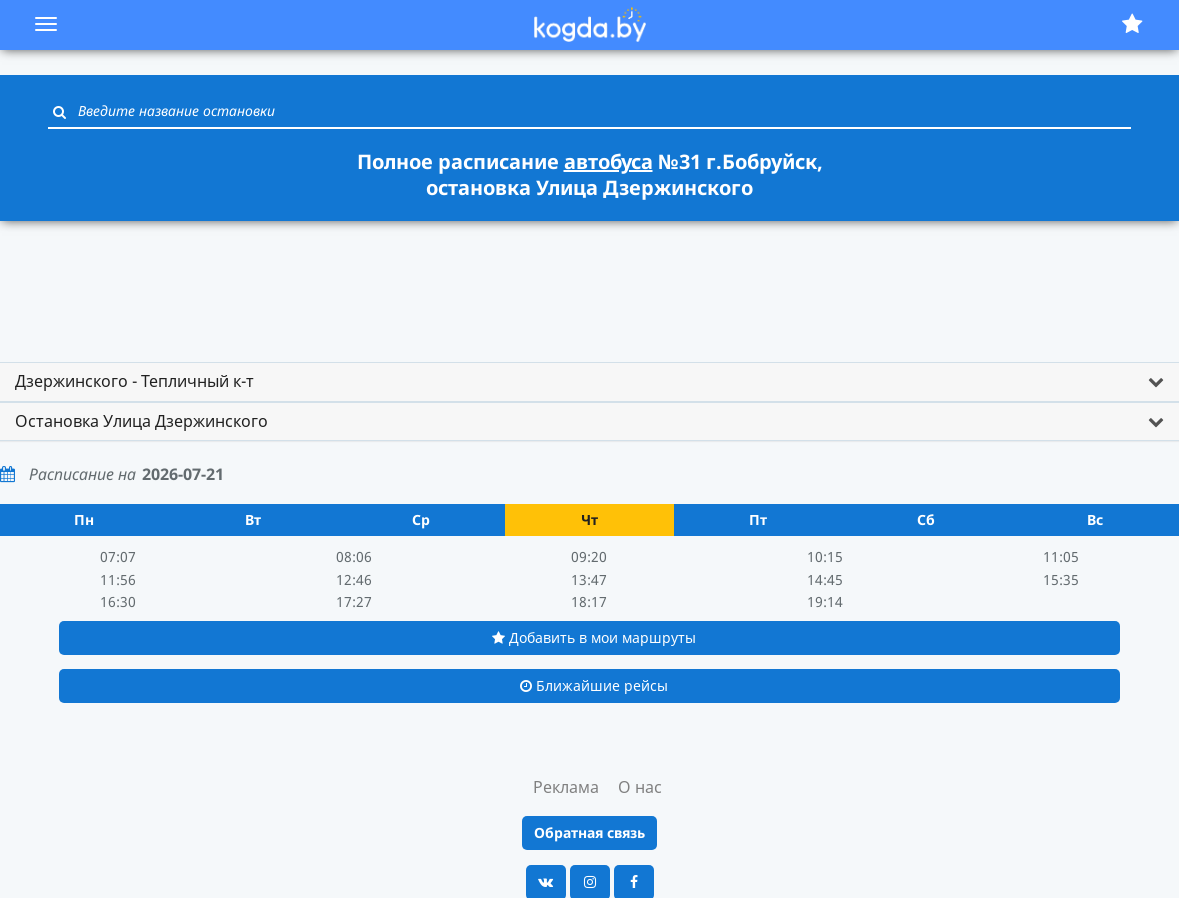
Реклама (566, 787)
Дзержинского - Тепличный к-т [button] (134, 381)
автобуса (608, 161)
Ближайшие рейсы (594, 685)
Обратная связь (589, 832)
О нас (640, 787)
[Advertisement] (590, 282)
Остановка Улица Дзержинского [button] (141, 421)
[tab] (589, 382)
